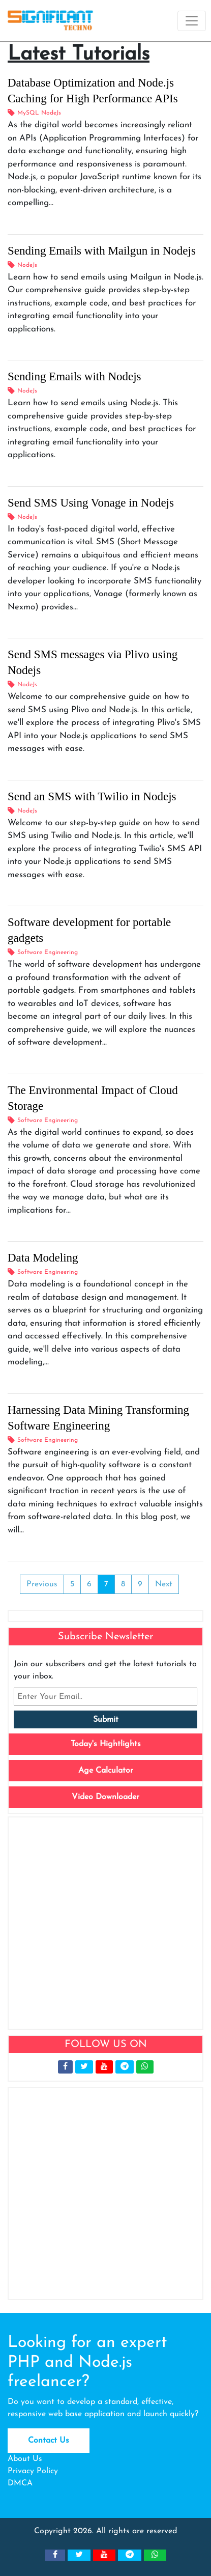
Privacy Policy (33, 2471)
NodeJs (51, 113)
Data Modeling (43, 1257)
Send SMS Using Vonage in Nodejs (91, 502)
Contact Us (48, 2441)
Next (163, 1584)
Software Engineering (47, 952)
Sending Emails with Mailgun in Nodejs (102, 250)
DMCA (20, 2483)
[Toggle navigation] (191, 21)
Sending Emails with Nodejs (74, 376)
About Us (25, 2459)
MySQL (28, 113)
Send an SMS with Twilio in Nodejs (92, 796)
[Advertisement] (105, 1923)
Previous (41, 1584)
